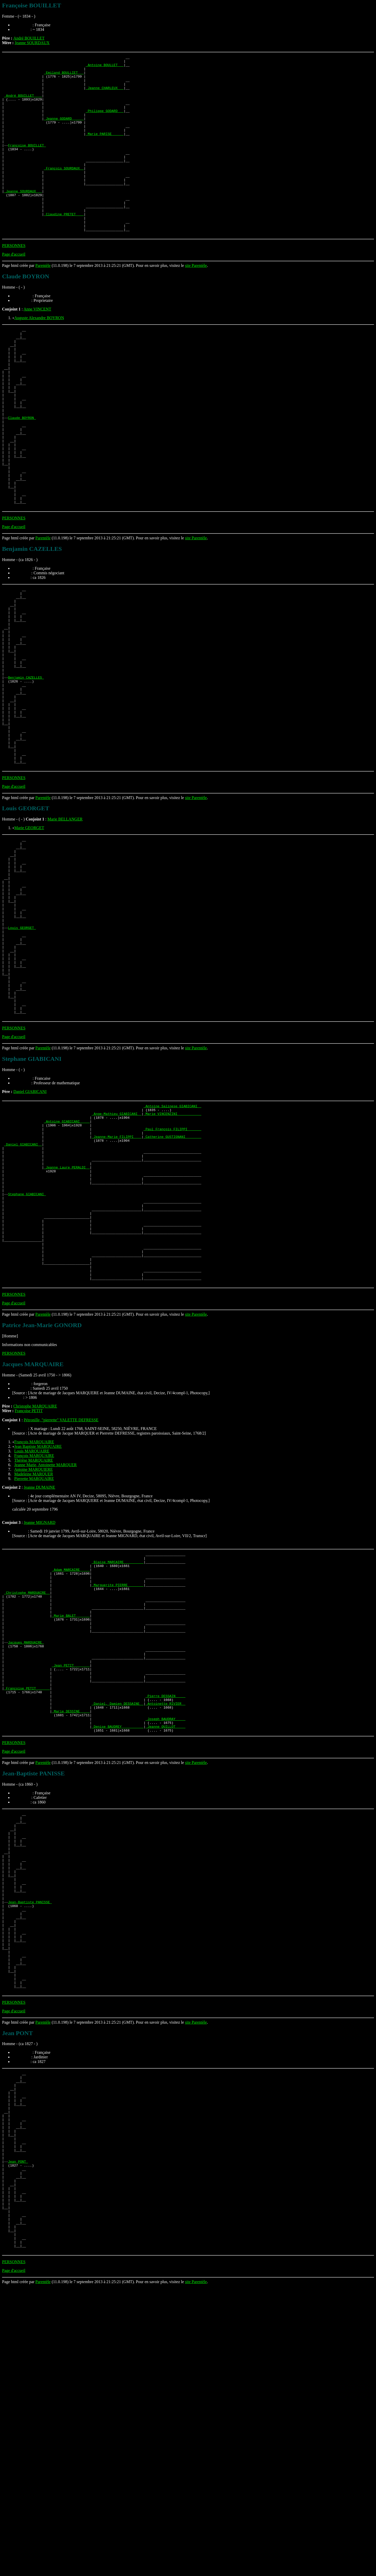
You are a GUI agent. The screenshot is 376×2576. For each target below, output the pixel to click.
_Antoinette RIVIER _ (165, 1914)
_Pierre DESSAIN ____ (165, 1904)
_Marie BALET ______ (71, 1808)
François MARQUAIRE (34, 1622)
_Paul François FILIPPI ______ (172, 1278)
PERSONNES (14, 281)
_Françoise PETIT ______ (27, 1895)
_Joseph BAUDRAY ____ (165, 1932)
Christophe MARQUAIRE (35, 1586)
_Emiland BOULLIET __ (64, 76)
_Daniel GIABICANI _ (23, 1296)
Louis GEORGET (22, 1054)
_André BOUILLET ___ (23, 104)
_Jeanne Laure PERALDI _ (67, 1324)
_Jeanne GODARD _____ (64, 131)
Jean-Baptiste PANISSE (30, 2136)
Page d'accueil (13, 290)
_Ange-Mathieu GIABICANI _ (117, 1260)
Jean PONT (18, 2431)
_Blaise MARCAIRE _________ (118, 1744)
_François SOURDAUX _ (64, 191)
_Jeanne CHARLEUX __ (105, 94)
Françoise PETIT (29, 1590)
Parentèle (43, 301)
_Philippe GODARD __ (105, 122)
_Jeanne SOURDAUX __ (23, 218)
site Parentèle (196, 301)
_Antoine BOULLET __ (105, 67)
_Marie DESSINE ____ (71, 1923)
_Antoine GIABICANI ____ (67, 1269)
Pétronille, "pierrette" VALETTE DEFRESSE (61, 1600)
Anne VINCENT (37, 345)
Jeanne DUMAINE (39, 1667)
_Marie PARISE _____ (105, 149)
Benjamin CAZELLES (26, 767)
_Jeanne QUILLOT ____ (165, 1941)
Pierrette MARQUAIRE (34, 1658)
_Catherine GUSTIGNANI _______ (172, 1287)
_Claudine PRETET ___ (64, 246)
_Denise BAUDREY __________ (118, 1941)
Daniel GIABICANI (29, 1235)
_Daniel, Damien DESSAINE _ (118, 1914)
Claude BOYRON (22, 472)
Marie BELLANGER (65, 927)
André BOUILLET (28, 38)
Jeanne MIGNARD (39, 1702)
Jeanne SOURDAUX (32, 43)
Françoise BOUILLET (27, 163)
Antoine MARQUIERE (33, 1649)
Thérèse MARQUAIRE (33, 1640)
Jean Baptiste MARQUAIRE (38, 1626)
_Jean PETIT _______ (71, 1868)
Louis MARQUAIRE (31, 1631)
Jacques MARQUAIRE (26, 1840)
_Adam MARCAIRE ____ (71, 1753)
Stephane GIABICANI (27, 1356)
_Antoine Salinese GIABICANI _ (172, 1250)
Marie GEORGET (29, 936)
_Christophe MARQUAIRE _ (27, 1780)
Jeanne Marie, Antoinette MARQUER (45, 1644)
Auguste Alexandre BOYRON (39, 354)
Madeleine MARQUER (33, 1654)
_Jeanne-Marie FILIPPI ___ (117, 1287)
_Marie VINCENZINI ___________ (172, 1260)
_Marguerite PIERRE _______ (118, 1771)
